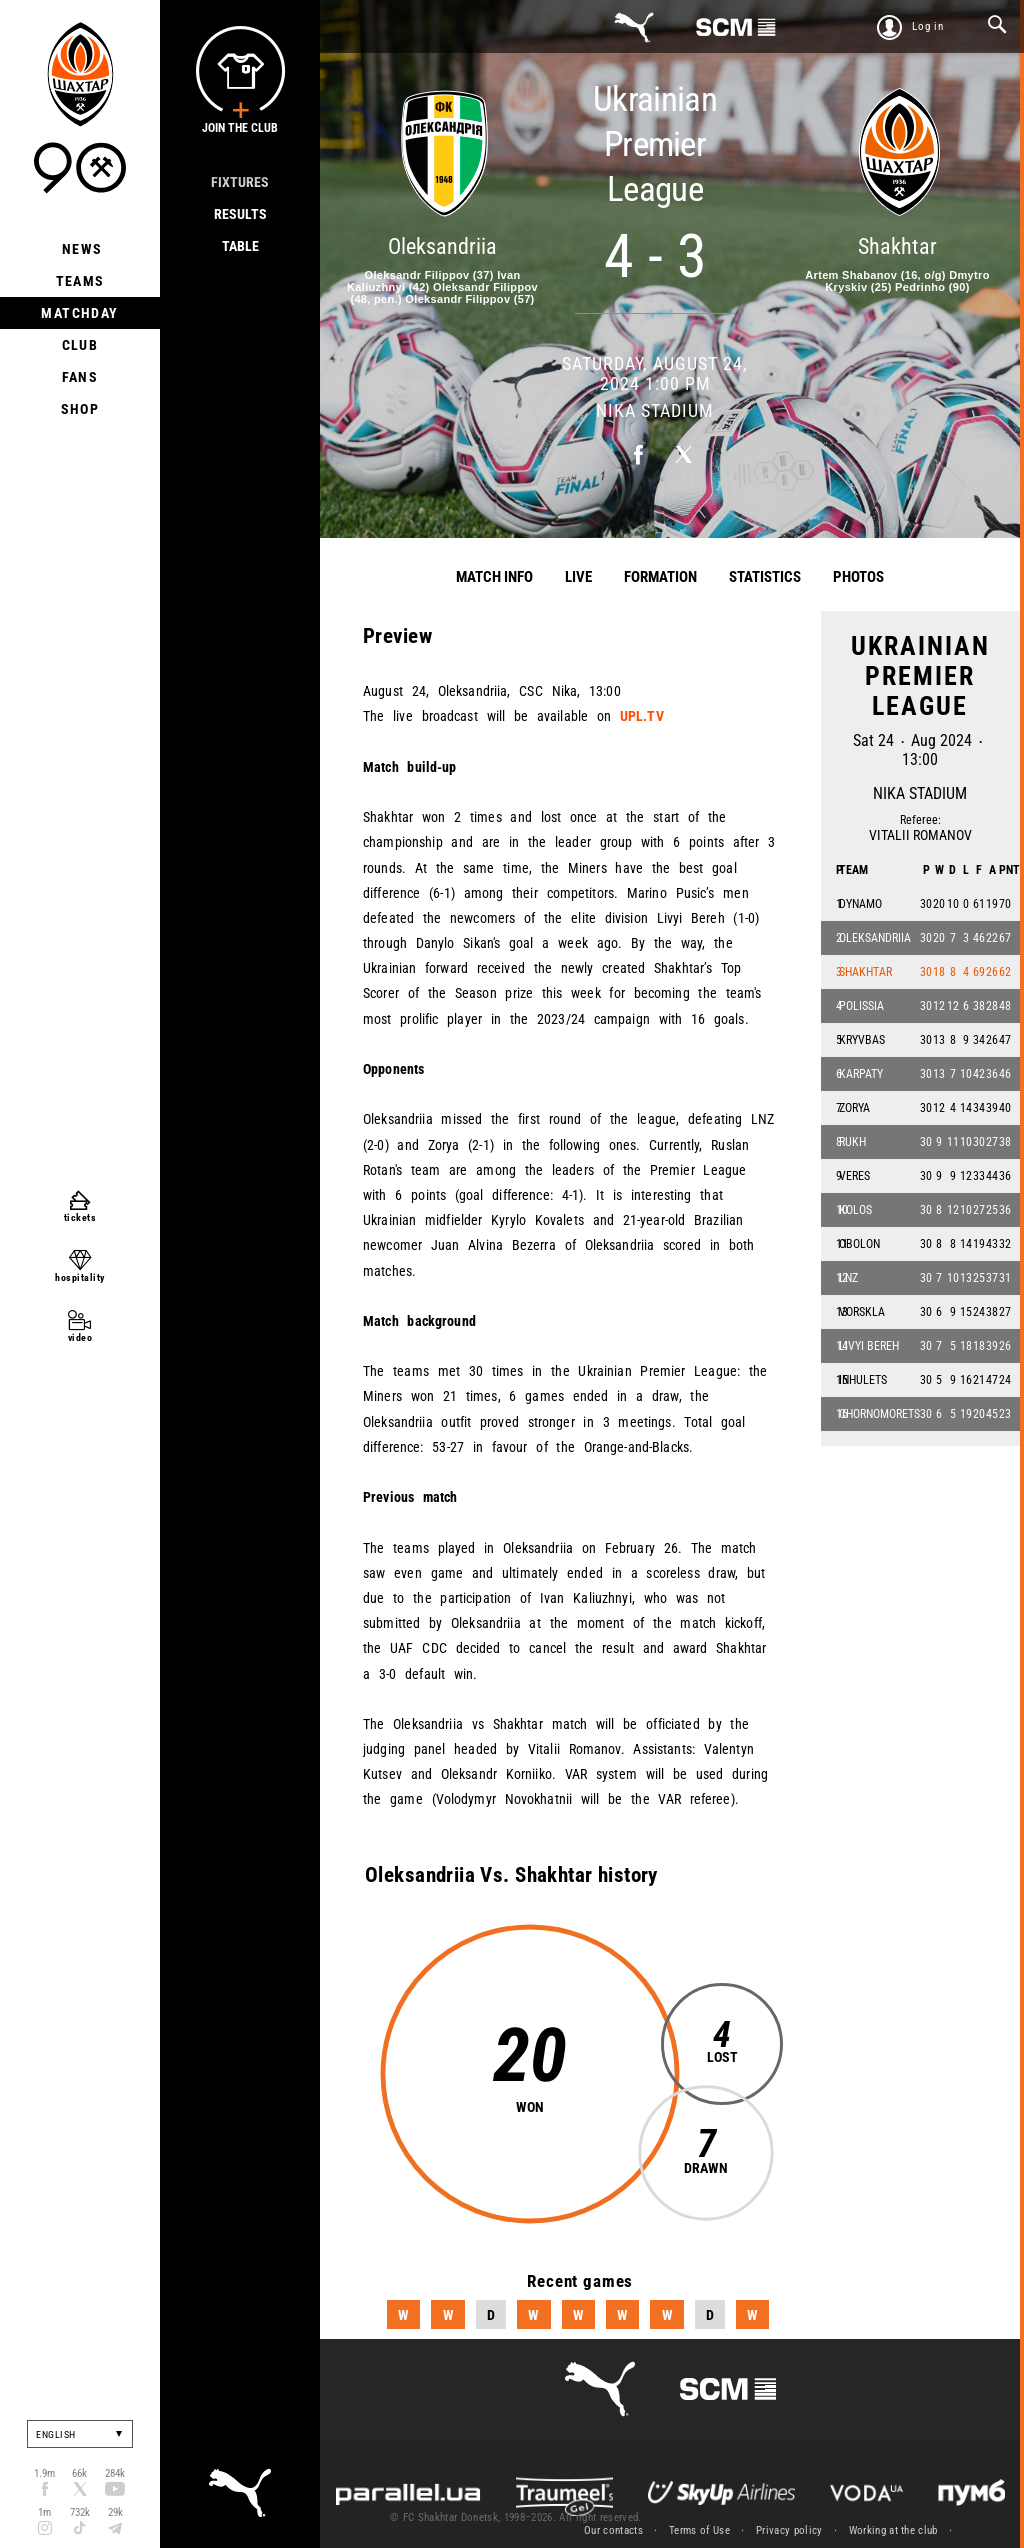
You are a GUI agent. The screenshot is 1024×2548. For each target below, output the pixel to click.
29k (115, 2512)
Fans (80, 377)
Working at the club (893, 2530)
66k (79, 2473)
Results (240, 214)
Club (80, 345)
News (80, 249)
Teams (80, 281)
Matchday (79, 313)
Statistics (765, 577)
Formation (660, 577)
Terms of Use (699, 2530)
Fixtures (240, 182)
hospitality (80, 1277)
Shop (80, 409)
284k (115, 2473)
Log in (928, 26)
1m (44, 2512)
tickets (80, 1217)
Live (578, 577)
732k (80, 2512)
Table (240, 246)
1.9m (44, 2473)
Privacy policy (789, 2530)
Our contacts (613, 2530)
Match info (494, 577)
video (80, 1337)
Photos (858, 577)
